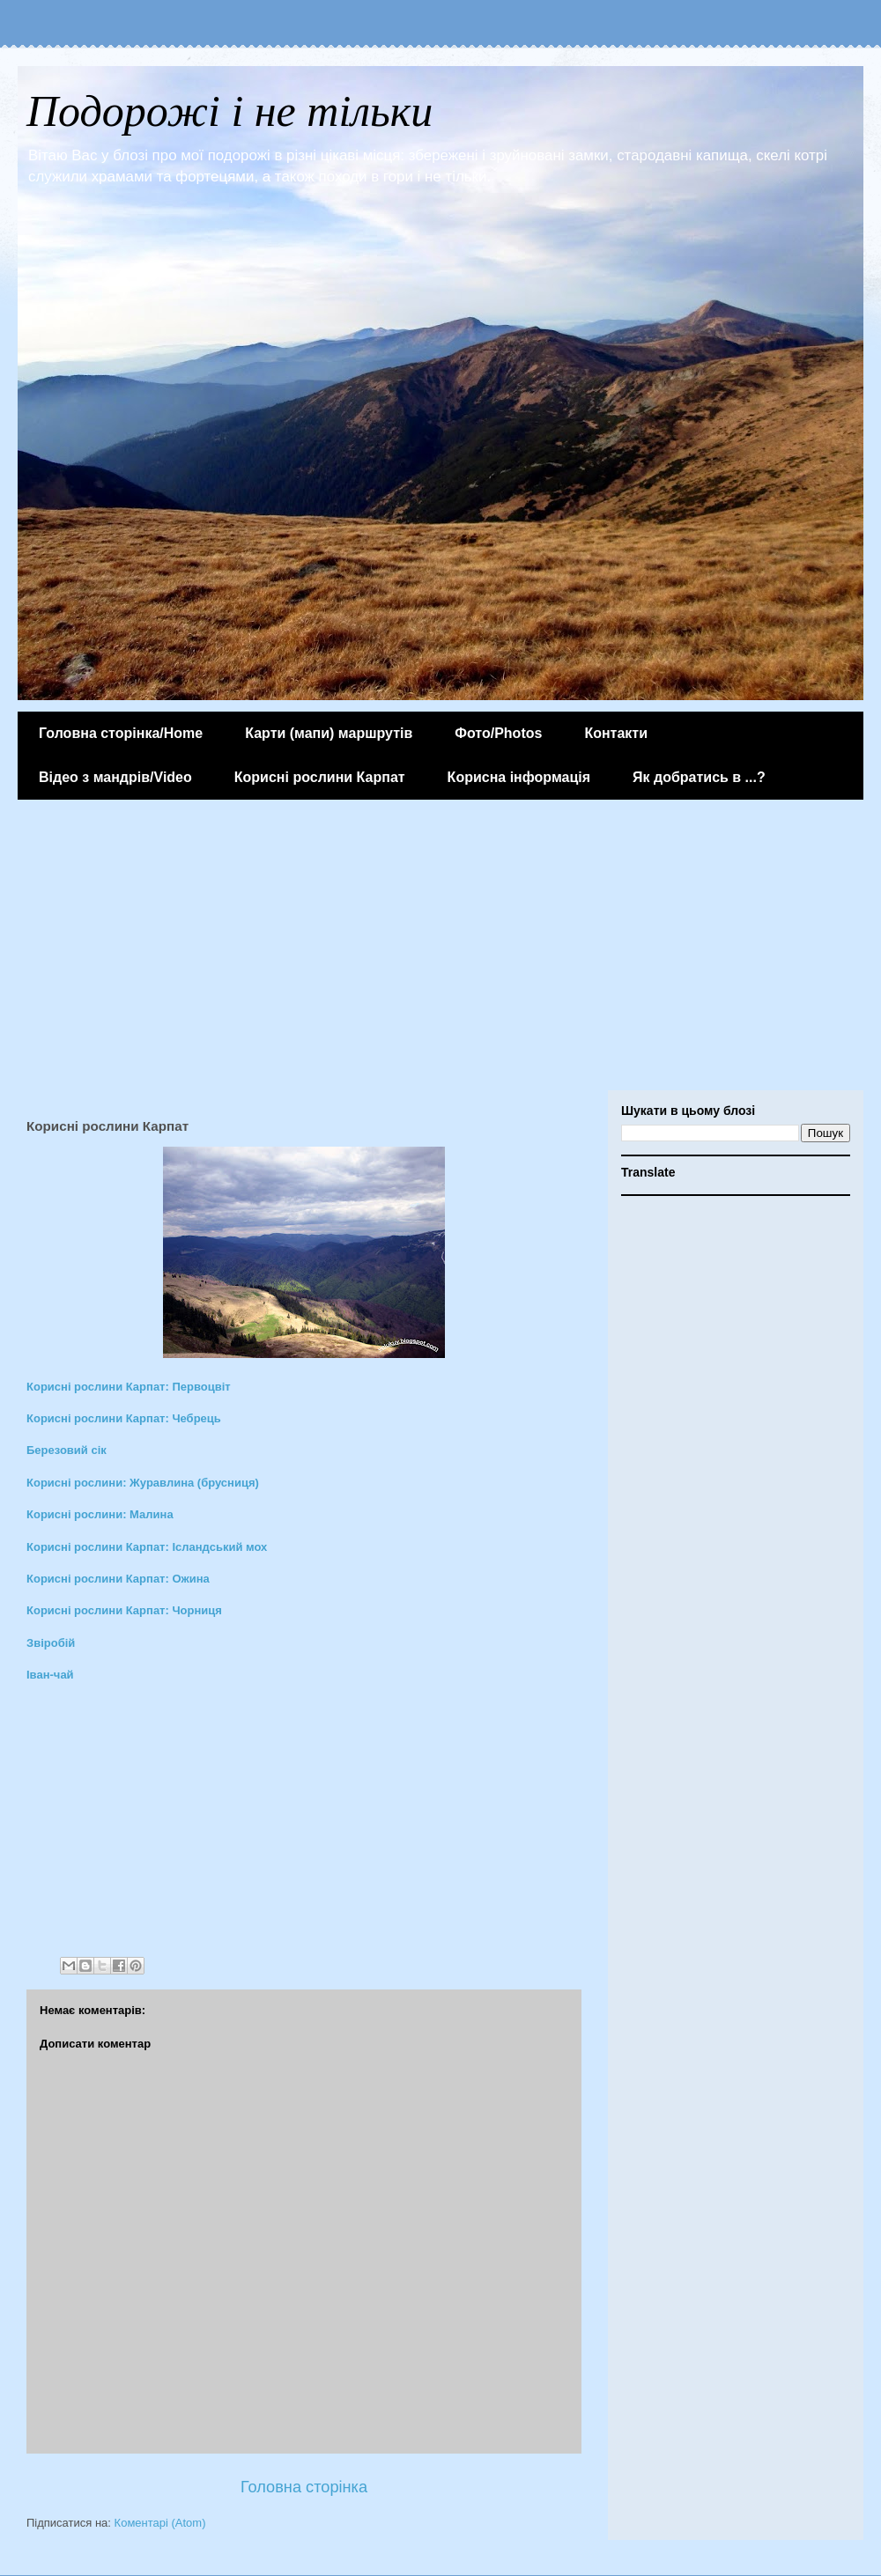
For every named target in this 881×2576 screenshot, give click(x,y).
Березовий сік (66, 1450)
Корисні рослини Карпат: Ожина (118, 1578)
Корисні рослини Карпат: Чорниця (124, 1610)
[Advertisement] (440, 949)
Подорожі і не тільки (229, 111)
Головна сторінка (304, 2487)
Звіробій (50, 1643)
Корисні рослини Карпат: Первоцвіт (128, 1386)
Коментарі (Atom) (160, 2522)
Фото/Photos (498, 733)
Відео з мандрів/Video (115, 777)
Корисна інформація (519, 777)
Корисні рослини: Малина (100, 1514)
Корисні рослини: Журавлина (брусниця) (142, 1482)
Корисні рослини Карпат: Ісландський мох (146, 1547)
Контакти (616, 733)
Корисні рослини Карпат (319, 777)
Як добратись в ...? (699, 777)
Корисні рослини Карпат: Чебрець (123, 1418)
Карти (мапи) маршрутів (328, 733)
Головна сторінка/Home (121, 733)
